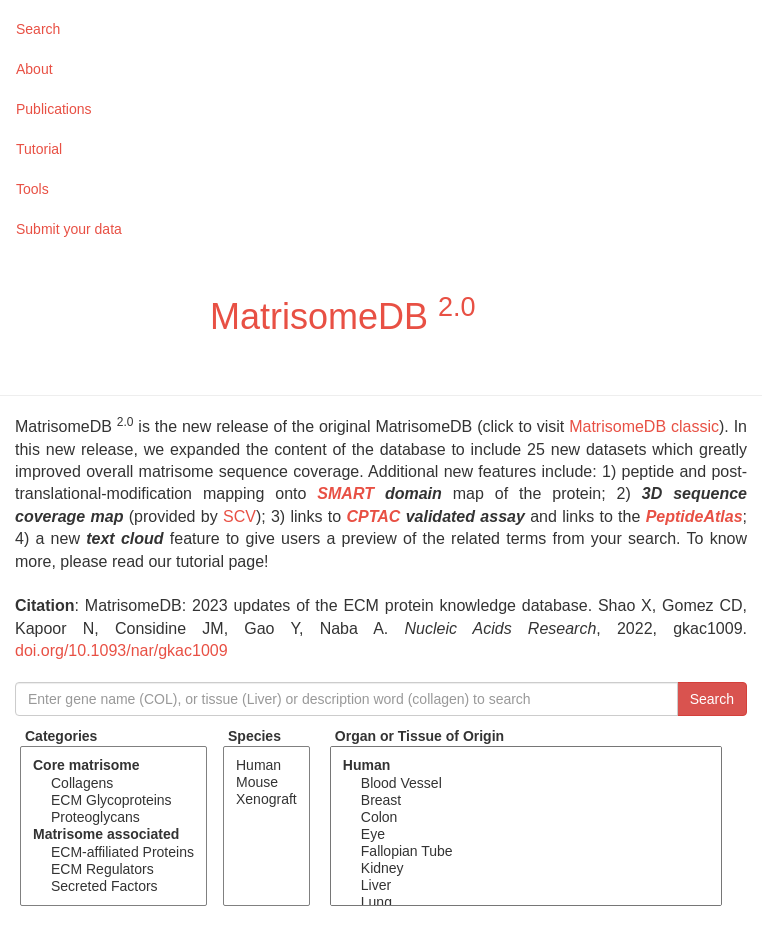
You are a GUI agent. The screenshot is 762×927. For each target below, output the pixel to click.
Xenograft (266, 799)
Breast (526, 800)
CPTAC (373, 516)
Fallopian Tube (526, 851)
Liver (526, 885)
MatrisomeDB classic (644, 426)
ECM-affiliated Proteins (113, 852)
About (34, 69)
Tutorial (39, 149)
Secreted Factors (113, 886)
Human (266, 765)
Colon (526, 817)
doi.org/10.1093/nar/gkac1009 (121, 650)
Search (38, 29)
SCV (239, 516)
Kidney (526, 868)
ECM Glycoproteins (113, 800)
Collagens (113, 783)
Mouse (266, 782)
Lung (526, 902)
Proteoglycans (113, 817)
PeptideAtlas (694, 516)
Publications (54, 109)
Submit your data (69, 229)
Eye (526, 834)
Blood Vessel (526, 783)
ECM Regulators (113, 869)
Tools (32, 189)
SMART (345, 493)
